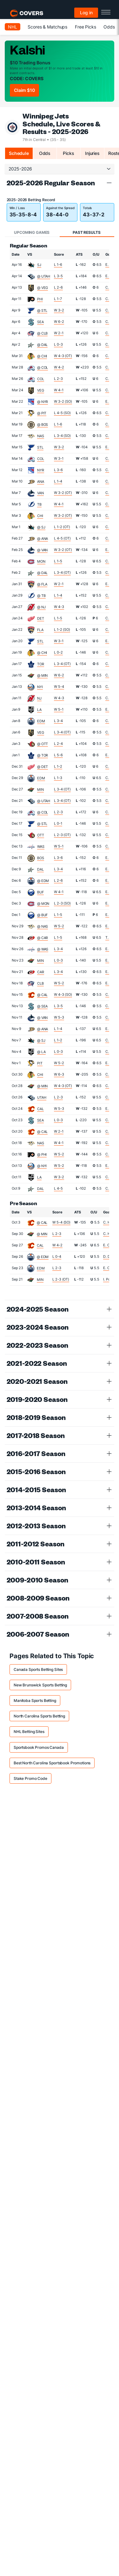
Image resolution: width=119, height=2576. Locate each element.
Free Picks (85, 26)
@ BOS (42, 424)
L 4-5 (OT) (62, 538)
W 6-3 (59, 1074)
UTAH (41, 1097)
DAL (40, 869)
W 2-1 (58, 333)
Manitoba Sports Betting (35, 1700)
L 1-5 (58, 561)
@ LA (41, 1052)
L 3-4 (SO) (62, 435)
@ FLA (42, 584)
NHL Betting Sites (29, 1731)
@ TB (41, 595)
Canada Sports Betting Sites (38, 1669)
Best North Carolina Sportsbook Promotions (52, 1763)
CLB (40, 983)
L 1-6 (58, 264)
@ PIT (41, 413)
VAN (40, 493)
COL (40, 379)
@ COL (42, 367)
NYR (40, 470)
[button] (109, 182)
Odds (109, 26)
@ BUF (42, 915)
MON (41, 561)
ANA (40, 481)
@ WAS (42, 949)
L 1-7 (58, 299)
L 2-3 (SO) (62, 903)
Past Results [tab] (86, 232)
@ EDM (43, 881)
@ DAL (42, 344)
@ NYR (42, 402)
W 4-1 (58, 390)
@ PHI (42, 1154)
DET (40, 618)
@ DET (42, 766)
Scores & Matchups (47, 26)
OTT (40, 835)
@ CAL (42, 995)
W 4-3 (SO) (63, 994)
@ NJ (41, 607)
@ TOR (42, 755)
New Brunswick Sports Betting (40, 1685)
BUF (40, 892)
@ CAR (42, 938)
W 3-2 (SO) (63, 401)
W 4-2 (59, 367)
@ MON (43, 903)
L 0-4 (56, 1256)
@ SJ (41, 527)
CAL (40, 1109)
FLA (40, 630)
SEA (40, 322)
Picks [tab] (68, 153)
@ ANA (42, 538)
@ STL (42, 310)
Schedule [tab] (19, 153)
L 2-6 (58, 287)
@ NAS (42, 926)
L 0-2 (58, 652)
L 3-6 (58, 470)
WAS (40, 846)
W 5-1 (58, 709)
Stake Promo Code (30, 1778)
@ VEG (42, 287)
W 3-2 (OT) (63, 492)
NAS (40, 436)
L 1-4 (58, 481)
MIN (40, 789)
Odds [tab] (44, 153)
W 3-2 (59, 310)
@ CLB (42, 333)
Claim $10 (24, 90)
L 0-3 (58, 344)
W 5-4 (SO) (61, 1222)
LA (39, 709)
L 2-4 (58, 743)
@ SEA (42, 1006)
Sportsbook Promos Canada (39, 1747)
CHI (40, 516)
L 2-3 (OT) (62, 835)
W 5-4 (59, 686)
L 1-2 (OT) (62, 527)
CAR (40, 972)
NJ (39, 698)
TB (39, 504)
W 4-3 (59, 606)
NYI (40, 687)
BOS (40, 858)
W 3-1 (58, 458)
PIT (40, 1063)
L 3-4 (58, 721)
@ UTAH (43, 276)
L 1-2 (58, 766)
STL (40, 447)
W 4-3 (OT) (63, 356)
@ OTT (42, 744)
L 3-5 (58, 276)
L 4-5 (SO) (62, 413)
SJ (39, 265)
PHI (40, 299)
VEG (40, 390)
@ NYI (42, 1166)
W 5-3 (59, 1017)
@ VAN (42, 550)
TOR (40, 664)
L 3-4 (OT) (62, 572)
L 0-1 (58, 823)
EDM (41, 721)
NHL (12, 26)
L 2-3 (58, 378)
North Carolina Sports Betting (39, 1716)
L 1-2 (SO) (62, 629)
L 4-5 (58, 1188)
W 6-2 (59, 321)
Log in (86, 12)
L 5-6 (58, 755)
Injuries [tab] (92, 153)
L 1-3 (58, 778)
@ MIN (42, 675)
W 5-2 (59, 926)
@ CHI (42, 356)
